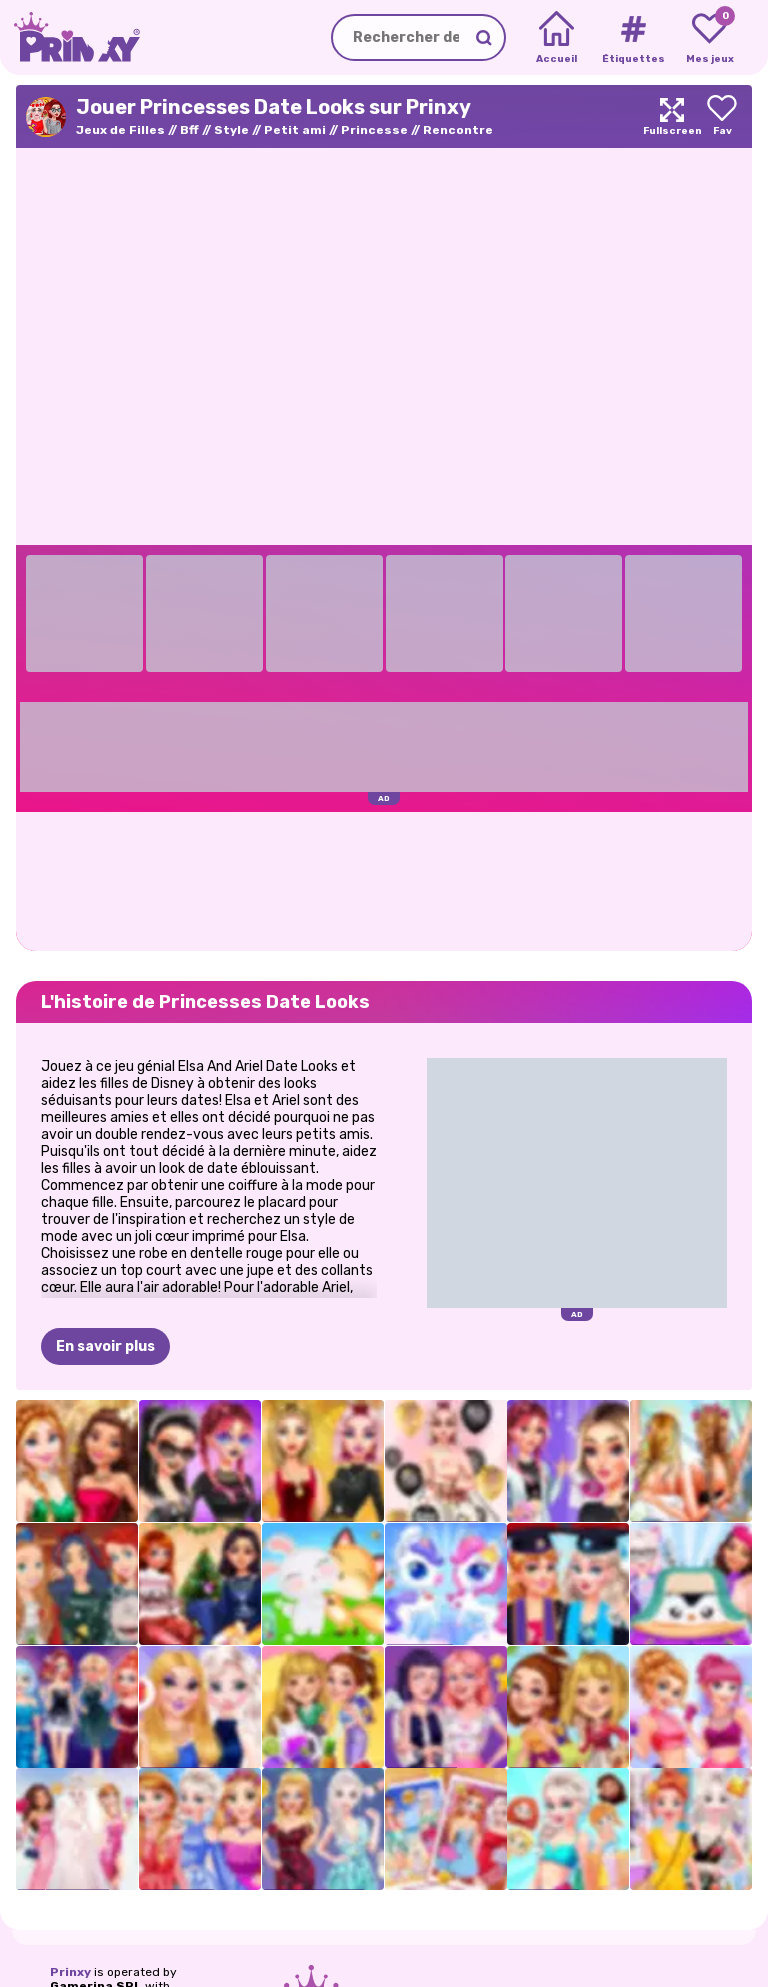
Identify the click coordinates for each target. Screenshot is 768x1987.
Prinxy (70, 1972)
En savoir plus (105, 1346)
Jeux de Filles (120, 130)
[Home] (556, 38)
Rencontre (458, 130)
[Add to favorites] (722, 116)
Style (231, 130)
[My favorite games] (709, 38)
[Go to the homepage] (70, 37)
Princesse (374, 130)
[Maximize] (672, 116)
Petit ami (295, 130)
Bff (189, 130)
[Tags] (632, 38)
